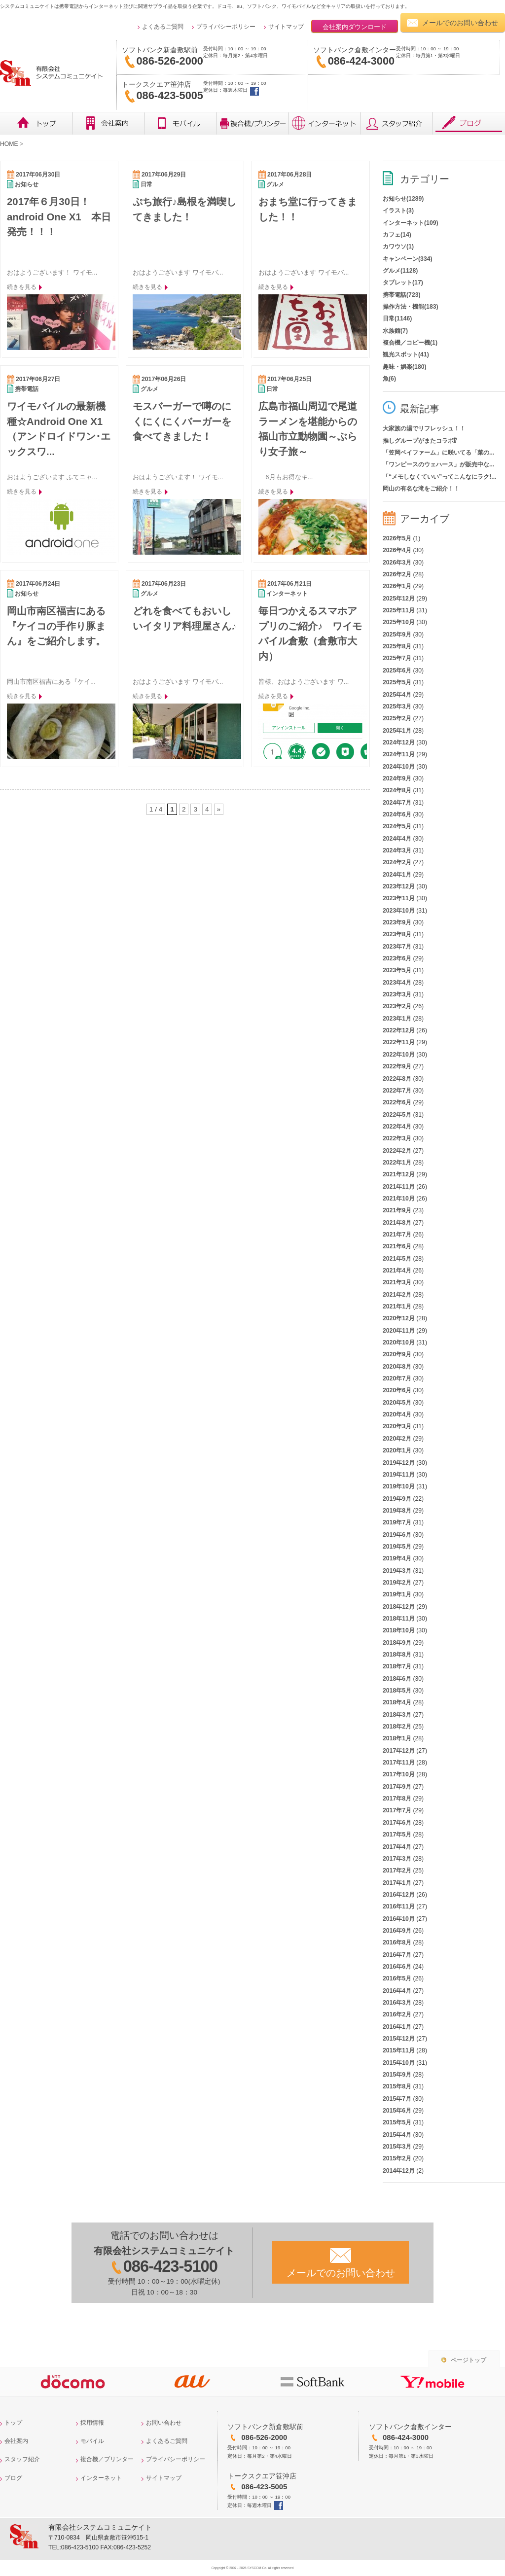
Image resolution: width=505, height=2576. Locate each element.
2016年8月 (397, 1942)
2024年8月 (397, 790)
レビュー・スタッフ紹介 (397, 123)
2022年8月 (397, 1078)
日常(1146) (397, 318)
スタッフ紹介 (22, 2459)
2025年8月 (397, 646)
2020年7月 (397, 1378)
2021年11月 (399, 1186)
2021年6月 (397, 1246)
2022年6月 (397, 1102)
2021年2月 (397, 1294)
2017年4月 (397, 1846)
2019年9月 (397, 1498)
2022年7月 (397, 1090)
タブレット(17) (403, 282)
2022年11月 (399, 1042)
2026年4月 (397, 550)
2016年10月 (399, 1918)
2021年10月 (399, 1198)
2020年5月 (397, 1402)
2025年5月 (397, 682)
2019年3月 (397, 1570)
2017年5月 (397, 1834)
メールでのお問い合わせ (460, 23)
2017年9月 (397, 1786)
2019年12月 (399, 1462)
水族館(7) (395, 330)
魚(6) (389, 378)
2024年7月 (397, 802)
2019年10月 (399, 1486)
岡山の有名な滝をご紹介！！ (421, 488)
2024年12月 (399, 742)
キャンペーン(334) (408, 258)
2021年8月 (397, 1222)
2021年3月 (397, 1282)
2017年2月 (397, 1870)
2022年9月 (397, 1066)
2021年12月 (399, 1174)
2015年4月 (397, 2134)
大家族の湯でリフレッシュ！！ (424, 428)
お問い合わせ (163, 2423)
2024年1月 (397, 874)
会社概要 (108, 123)
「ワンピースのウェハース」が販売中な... (438, 464)
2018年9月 (397, 1642)
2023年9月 (397, 922)
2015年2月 (397, 2158)
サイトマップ (286, 27)
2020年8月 (397, 1366)
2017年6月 (397, 1822)
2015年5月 (397, 2122)
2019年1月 (397, 1594)
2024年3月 (397, 850)
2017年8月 (397, 1798)
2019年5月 (397, 1546)
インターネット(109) (410, 222)
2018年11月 (399, 1618)
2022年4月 (397, 1126)
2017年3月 (397, 1858)
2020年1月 (397, 1450)
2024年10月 (399, 766)
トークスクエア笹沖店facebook (254, 91)
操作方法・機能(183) (410, 306)
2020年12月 (399, 1318)
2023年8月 (397, 934)
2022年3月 (397, 1138)
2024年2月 (397, 862)
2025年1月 (397, 730)
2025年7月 (397, 658)
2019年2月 (397, 1582)
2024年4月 (397, 838)
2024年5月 (397, 826)
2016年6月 (397, 1966)
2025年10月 (399, 622)
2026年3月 (397, 562)
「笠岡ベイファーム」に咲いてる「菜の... (438, 452)
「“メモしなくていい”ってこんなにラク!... (440, 476)
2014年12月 (399, 2170)
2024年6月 (397, 814)
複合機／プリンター (252, 123)
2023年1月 (397, 1018)
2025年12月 (399, 598)
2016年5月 (397, 1978)
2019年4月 (397, 1558)
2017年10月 (399, 1774)
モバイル (180, 123)
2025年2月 (397, 718)
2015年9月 (397, 2074)
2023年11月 (399, 898)
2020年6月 (397, 1390)
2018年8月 (397, 1654)
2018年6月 (397, 1678)
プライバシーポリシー (225, 27)
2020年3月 (397, 1426)
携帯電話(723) (402, 294)
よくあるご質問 (162, 27)
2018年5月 (397, 1690)
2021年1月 (397, 1306)
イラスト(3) (398, 210)
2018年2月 (397, 1726)
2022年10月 (399, 1054)
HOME (9, 144)
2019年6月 (397, 1534)
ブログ (469, 123)
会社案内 (16, 2441)
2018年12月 (399, 1606)
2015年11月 (399, 2050)
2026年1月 (397, 586)
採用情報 (92, 2423)
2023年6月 (397, 958)
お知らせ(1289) (403, 198)
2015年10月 (399, 2062)
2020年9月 (397, 1354)
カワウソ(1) (398, 246)
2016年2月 (397, 2014)
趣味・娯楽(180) (405, 366)
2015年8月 (397, 2086)
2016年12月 (399, 1894)
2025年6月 (397, 670)
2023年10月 (399, 910)
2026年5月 (397, 538)
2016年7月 (397, 1954)
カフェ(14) (397, 234)
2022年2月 (397, 1150)
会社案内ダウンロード (355, 27)
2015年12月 (399, 2038)
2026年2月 (397, 574)
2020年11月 (399, 1330)
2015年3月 (397, 2146)
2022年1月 (397, 1162)
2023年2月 (397, 1006)
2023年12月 (399, 886)
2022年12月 (399, 1030)
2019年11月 (399, 1474)
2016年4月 (397, 1990)
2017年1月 (397, 1882)
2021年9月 (397, 1210)
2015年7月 (397, 2098)
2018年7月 (397, 1666)
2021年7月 (397, 1234)
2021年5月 (397, 1258)
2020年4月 (397, 1414)
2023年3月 (397, 994)
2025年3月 (397, 706)
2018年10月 (399, 1630)
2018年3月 (397, 1714)
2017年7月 (397, 1810)
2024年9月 (397, 778)
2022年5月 (397, 1114)
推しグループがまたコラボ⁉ (420, 440)
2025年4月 (397, 694)
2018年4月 (397, 1702)
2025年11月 (399, 610)
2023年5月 (397, 970)
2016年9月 (397, 1930)
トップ (36, 123)
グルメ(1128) (400, 270)
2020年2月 (397, 1438)
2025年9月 (397, 634)
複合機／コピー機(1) (410, 342)
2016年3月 (397, 2002)
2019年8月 (397, 1510)
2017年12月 (399, 1750)
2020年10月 (399, 1342)
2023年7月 (397, 946)
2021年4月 (397, 1270)
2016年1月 (397, 2026)
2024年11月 (399, 754)
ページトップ (468, 2360)
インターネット (325, 123)
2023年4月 (397, 982)
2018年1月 (397, 1738)
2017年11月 (399, 1762)
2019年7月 (397, 1522)
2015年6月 (397, 2110)
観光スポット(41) (406, 354)
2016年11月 (399, 1906)
